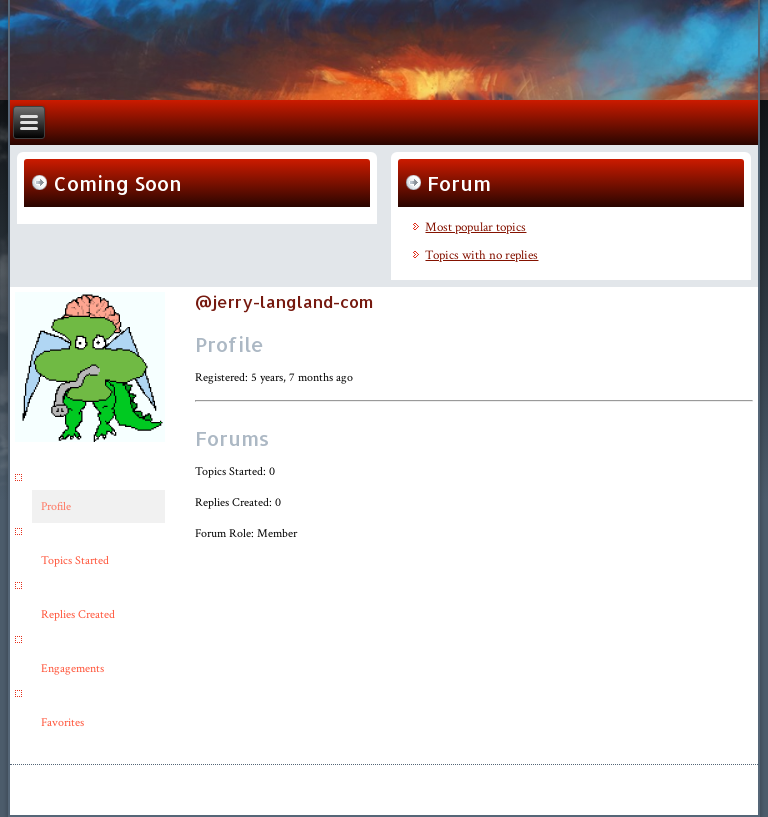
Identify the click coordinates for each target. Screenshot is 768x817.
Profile (56, 506)
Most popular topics (475, 227)
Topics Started (75, 560)
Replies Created (78, 614)
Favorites (62, 722)
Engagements (72, 668)
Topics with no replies (481, 255)
